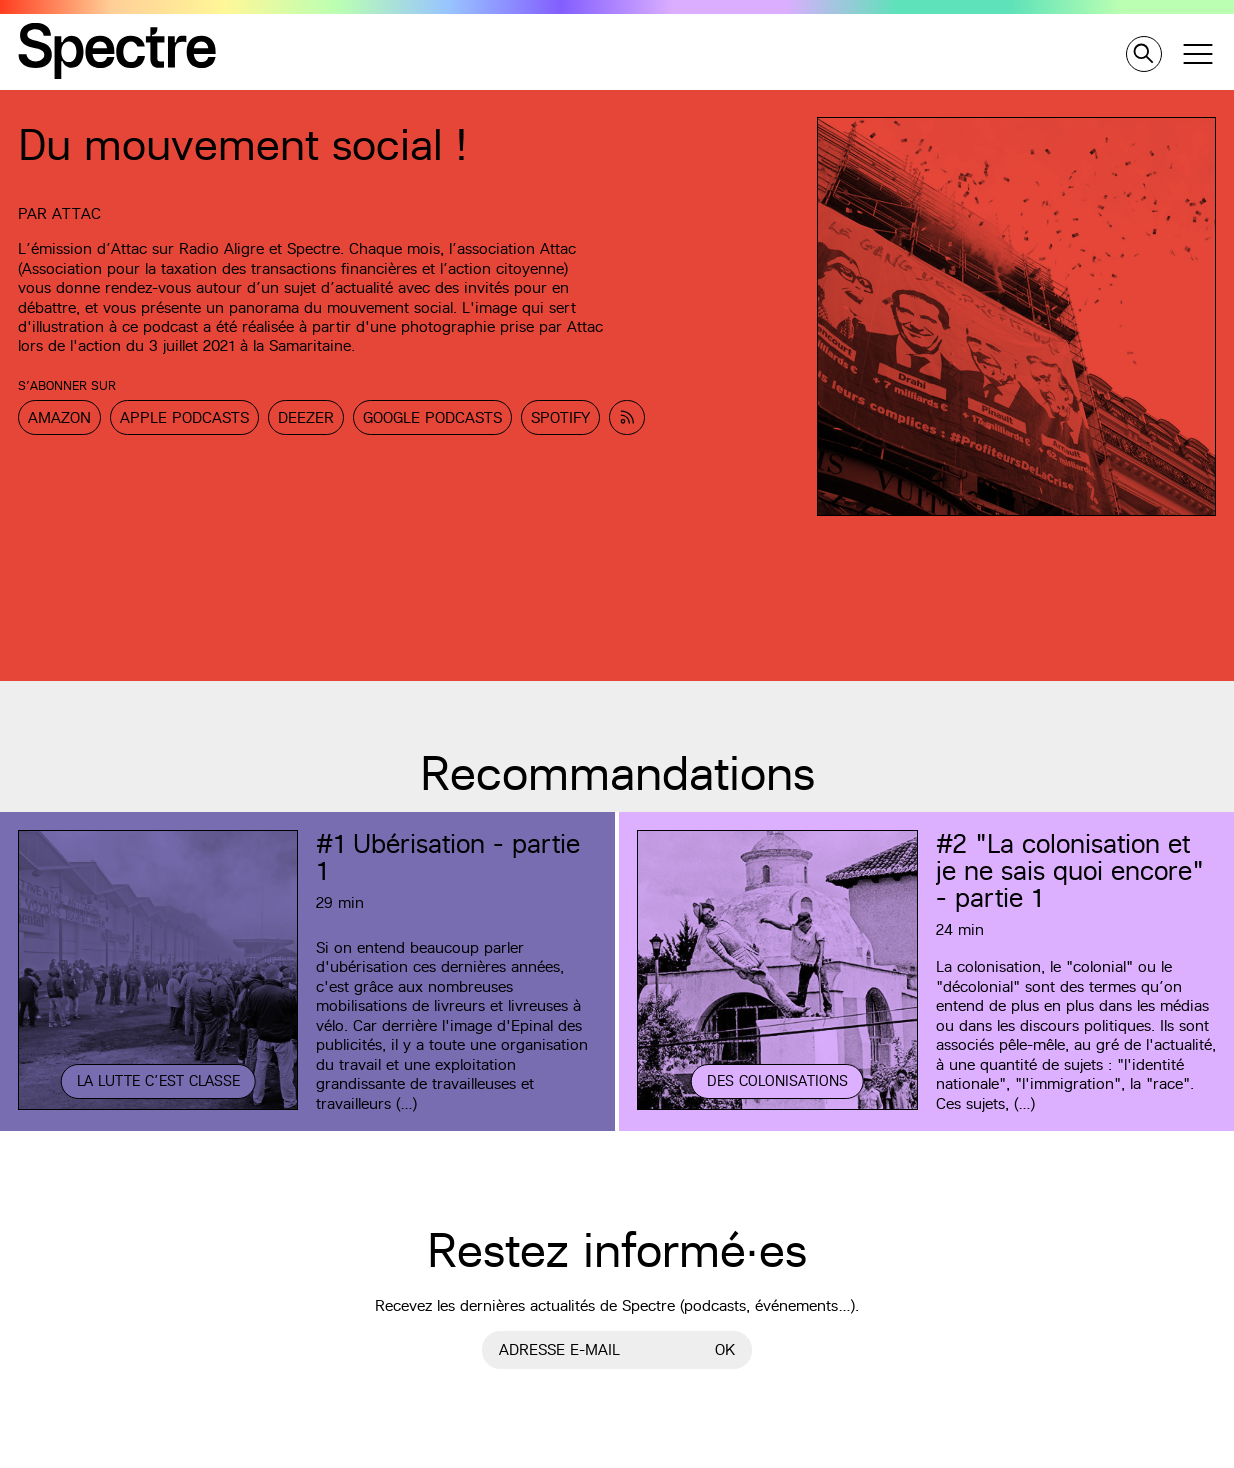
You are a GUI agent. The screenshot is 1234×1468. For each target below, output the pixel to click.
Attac (76, 213)
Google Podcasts (432, 417)
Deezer (306, 417)
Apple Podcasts (184, 417)
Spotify (560, 417)
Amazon (59, 417)
